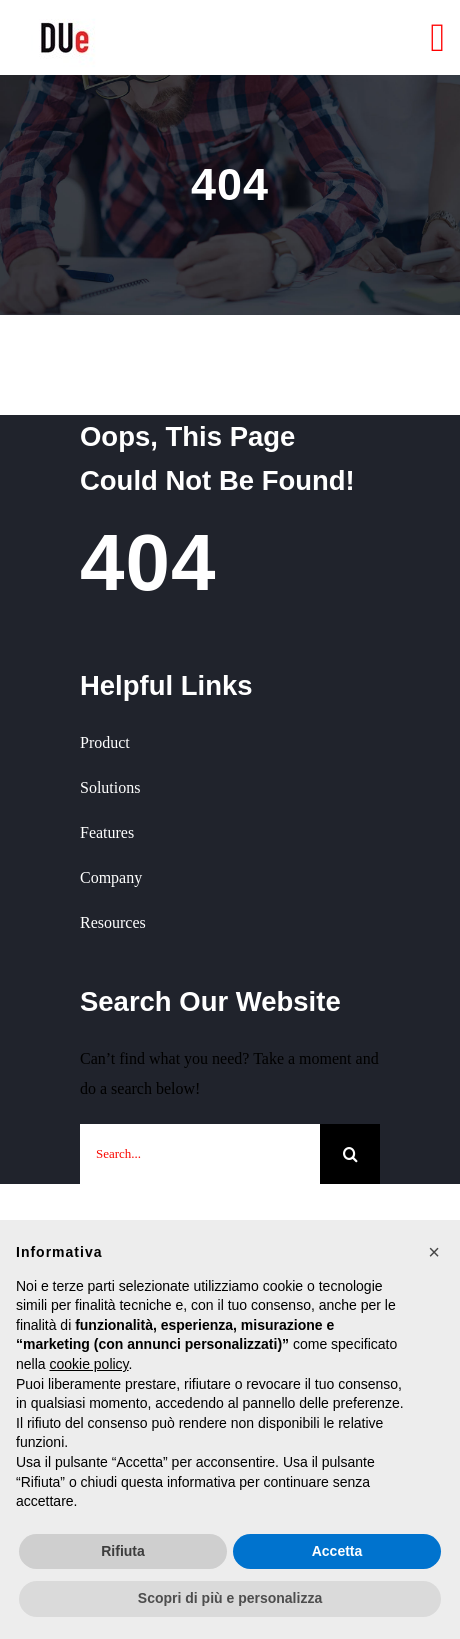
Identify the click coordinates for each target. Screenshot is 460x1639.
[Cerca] (350, 1154)
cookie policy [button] (88, 1364)
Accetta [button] (337, 1551)
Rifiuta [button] (123, 1551)
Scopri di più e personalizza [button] (230, 1598)
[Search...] (200, 1154)
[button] (434, 1252)
